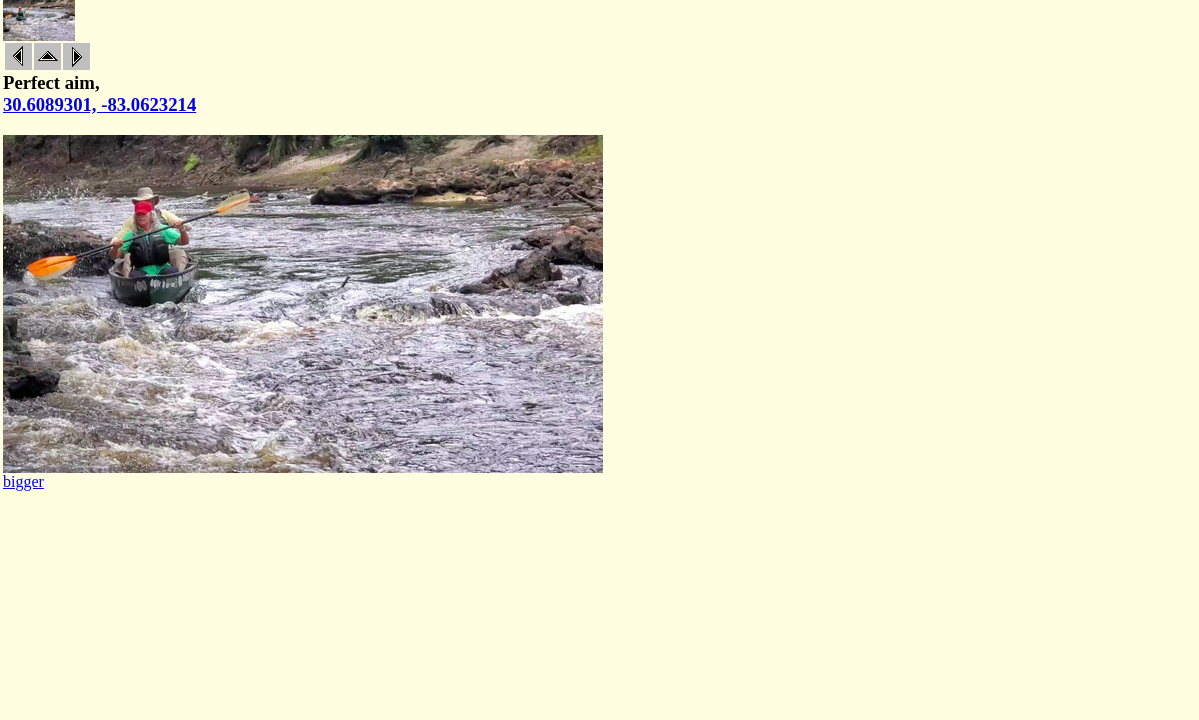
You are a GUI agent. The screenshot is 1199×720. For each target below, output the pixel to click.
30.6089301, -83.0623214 (99, 104)
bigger (23, 481)
